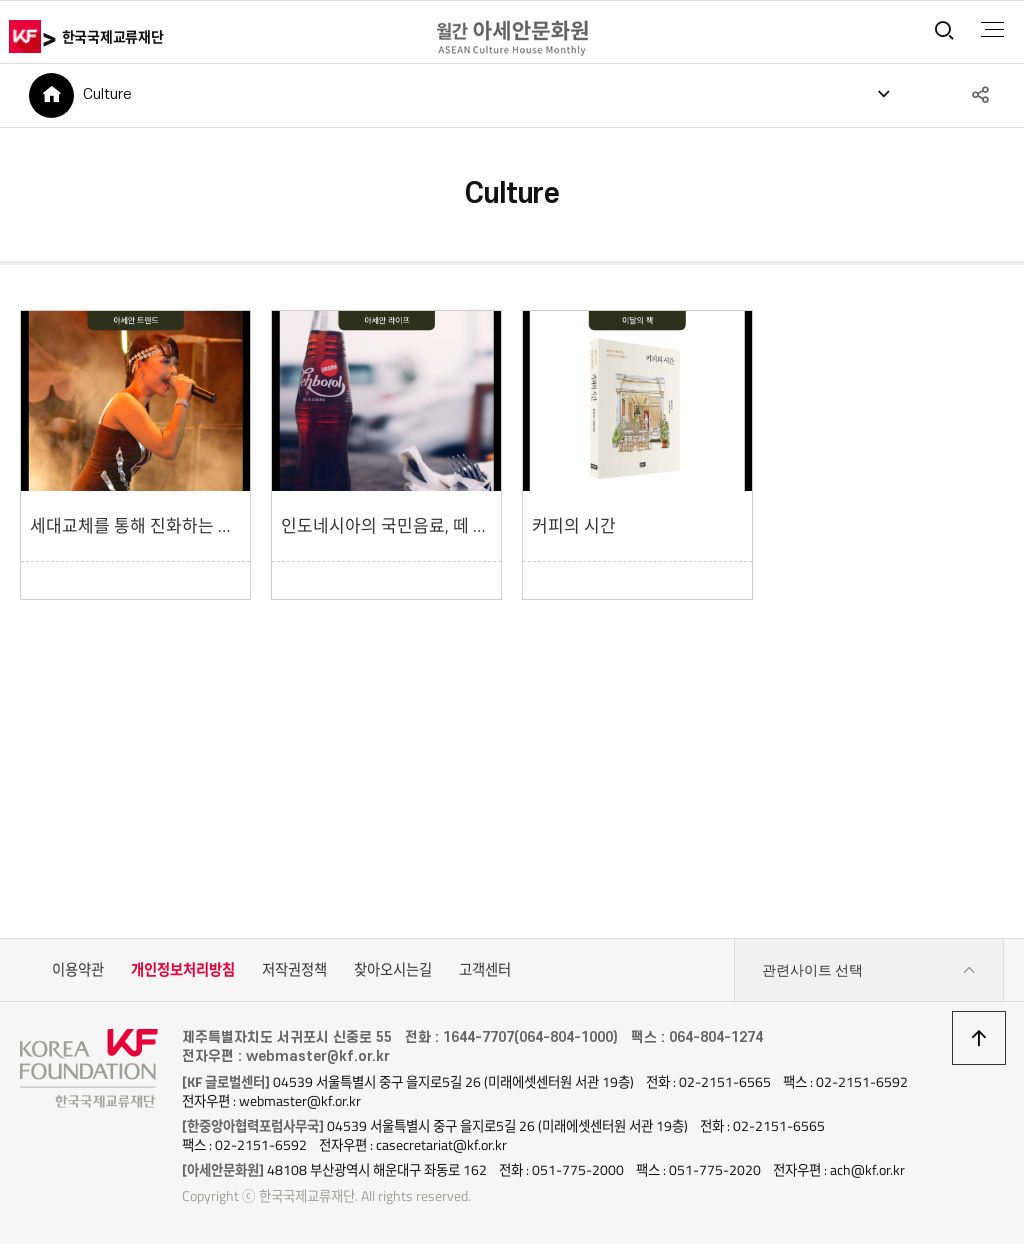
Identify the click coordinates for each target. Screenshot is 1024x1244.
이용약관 (78, 970)
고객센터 (485, 970)
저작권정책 (294, 970)
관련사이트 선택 (869, 970)
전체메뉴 (992, 30)
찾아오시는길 (393, 970)
